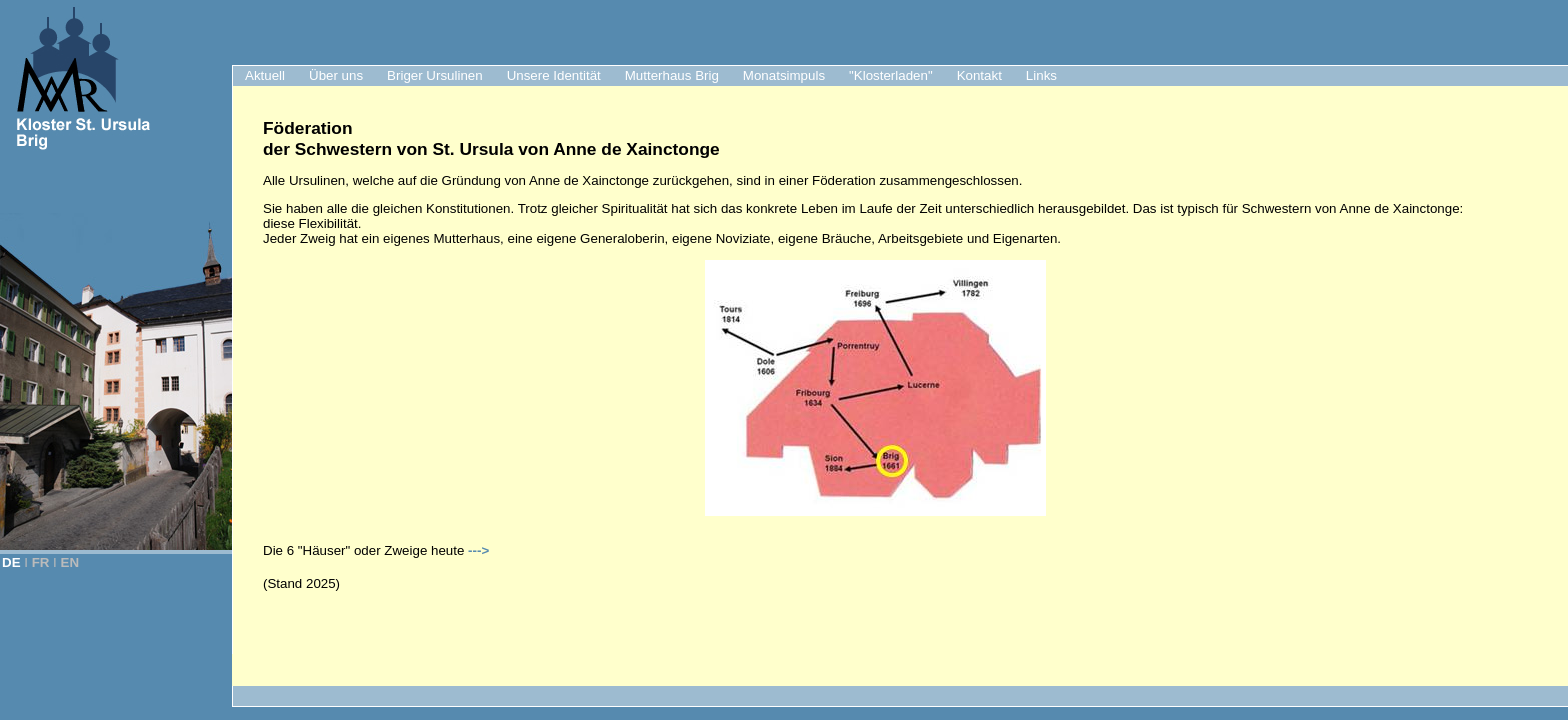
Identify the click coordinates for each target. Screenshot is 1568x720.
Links (1041, 75)
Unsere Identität (554, 75)
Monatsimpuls (784, 75)
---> (478, 550)
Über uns (336, 75)
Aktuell (265, 75)
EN (70, 562)
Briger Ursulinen (435, 75)
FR (41, 562)
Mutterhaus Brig (672, 75)
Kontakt (979, 75)
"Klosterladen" (891, 75)
